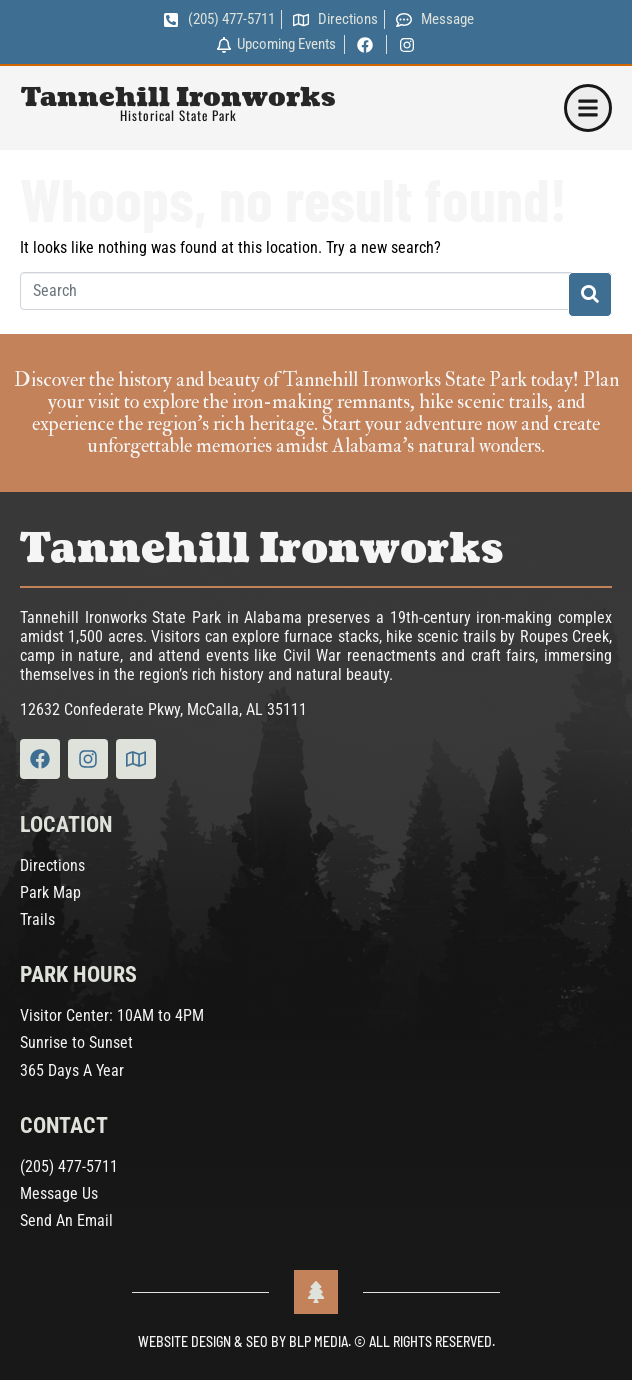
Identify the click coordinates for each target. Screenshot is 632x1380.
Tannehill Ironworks (178, 97)
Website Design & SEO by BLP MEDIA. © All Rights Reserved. (316, 1341)
